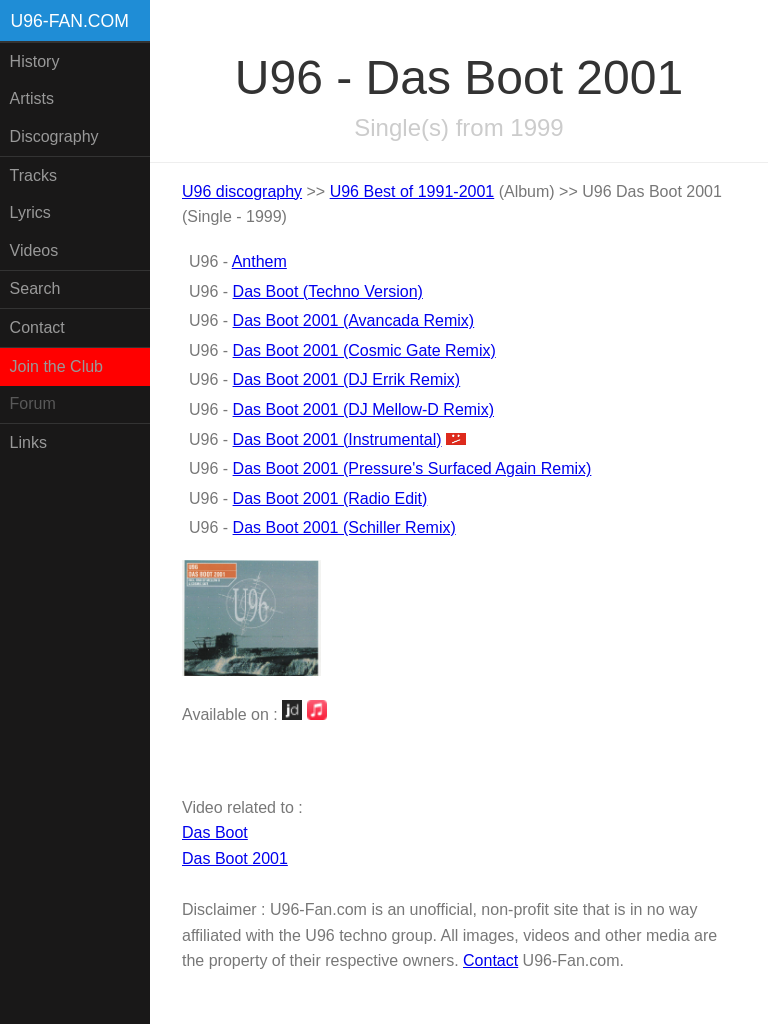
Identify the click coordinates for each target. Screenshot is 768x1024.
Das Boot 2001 (235, 858)
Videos (34, 250)
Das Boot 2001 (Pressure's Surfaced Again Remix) (412, 468)
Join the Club (56, 366)
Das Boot (215, 832)
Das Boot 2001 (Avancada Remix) (354, 320)
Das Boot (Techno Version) (328, 291)
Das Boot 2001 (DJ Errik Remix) (347, 379)
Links (28, 442)
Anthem (259, 261)
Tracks (33, 175)
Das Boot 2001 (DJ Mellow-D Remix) (363, 409)
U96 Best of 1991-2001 (412, 191)
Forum (33, 403)
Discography (54, 136)
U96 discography (242, 191)
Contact (37, 327)
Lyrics (30, 212)
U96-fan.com (70, 21)
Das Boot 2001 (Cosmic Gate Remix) (364, 350)
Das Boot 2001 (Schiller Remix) (344, 527)
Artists (32, 98)
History (35, 61)
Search (35, 288)
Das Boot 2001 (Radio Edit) (330, 498)
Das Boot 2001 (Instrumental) (337, 439)
